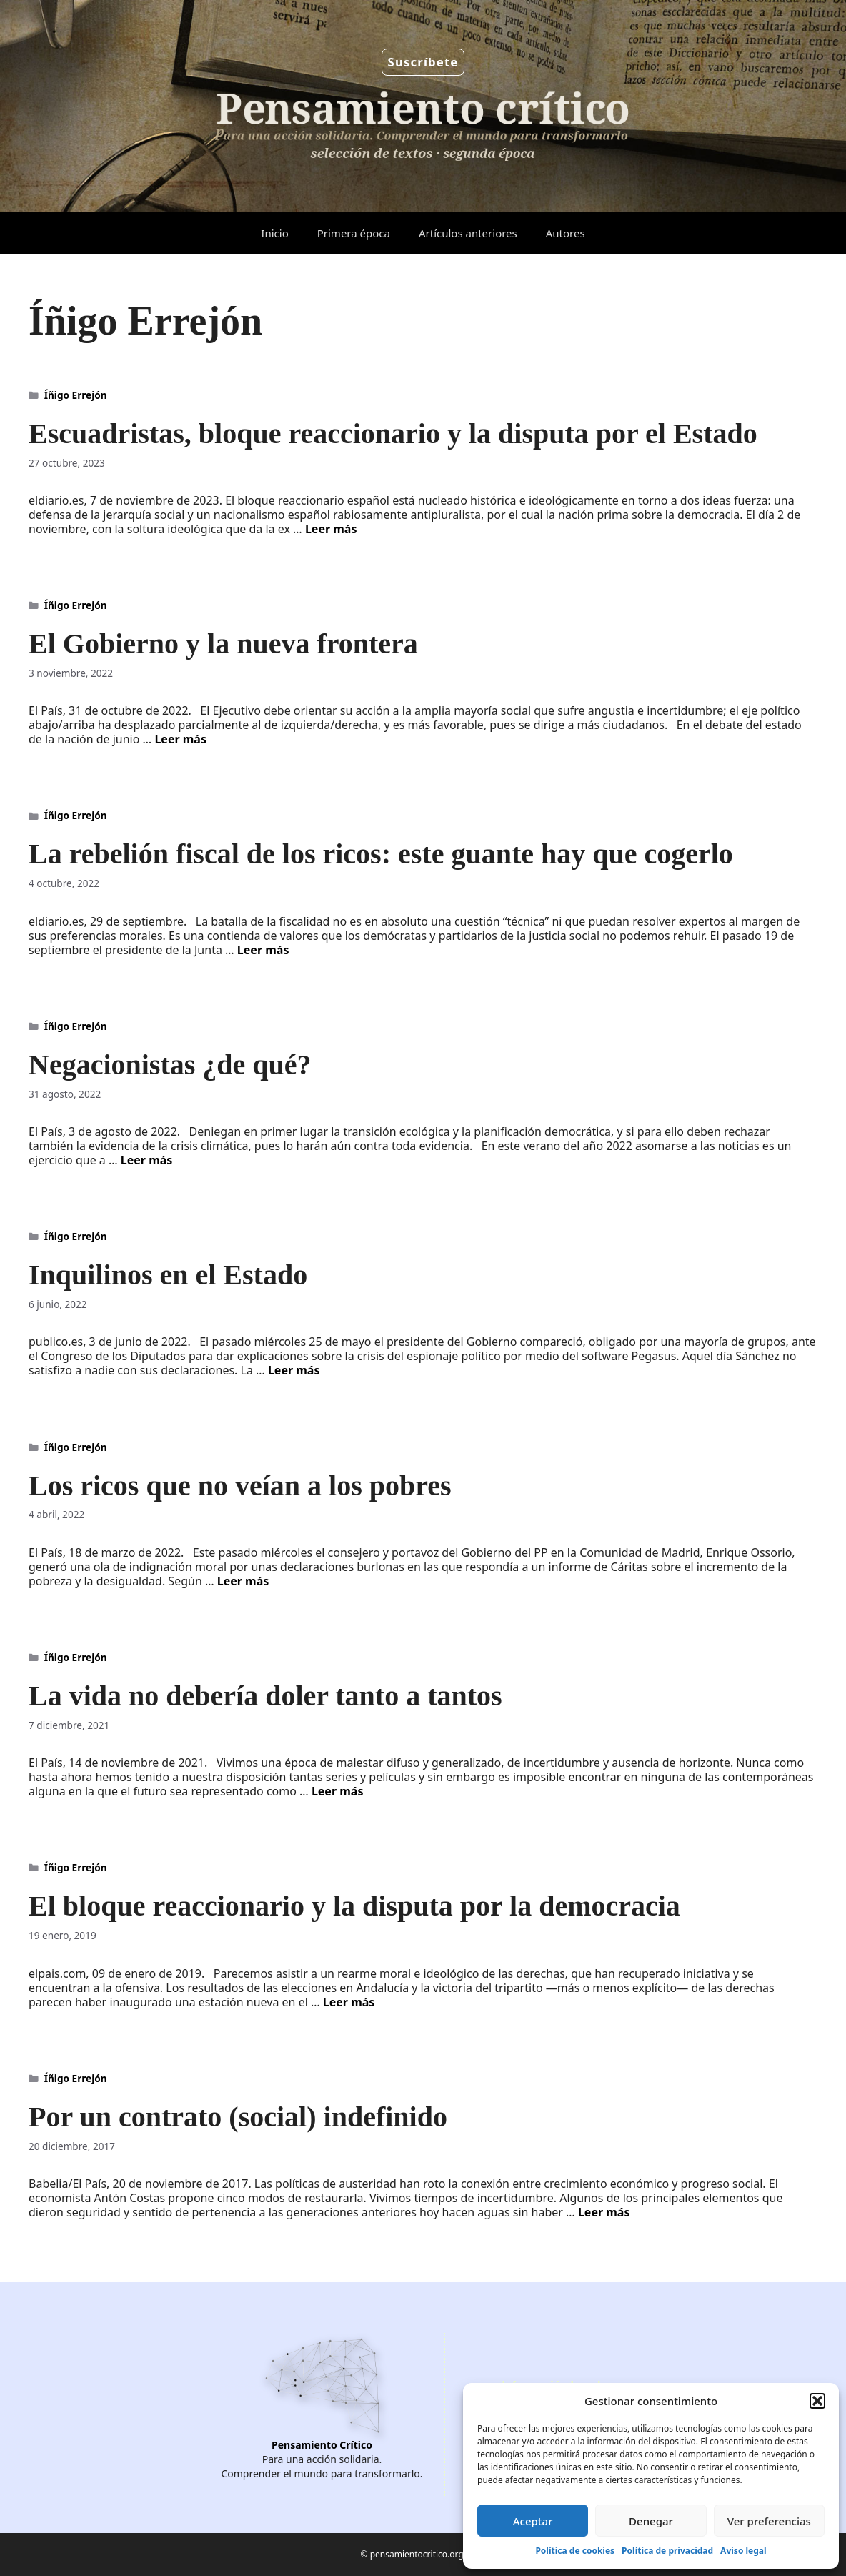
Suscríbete (423, 62)
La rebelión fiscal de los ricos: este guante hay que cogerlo (381, 854)
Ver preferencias (769, 2521)
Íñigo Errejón (75, 395)
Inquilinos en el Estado (168, 1275)
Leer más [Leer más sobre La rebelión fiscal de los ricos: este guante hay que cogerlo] (263, 950)
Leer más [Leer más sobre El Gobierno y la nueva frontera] (180, 739)
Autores (565, 233)
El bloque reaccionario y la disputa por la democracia (354, 1906)
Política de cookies (574, 2551)
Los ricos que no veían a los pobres (240, 1486)
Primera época (353, 233)
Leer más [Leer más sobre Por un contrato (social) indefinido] (604, 2212)
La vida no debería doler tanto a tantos (265, 1696)
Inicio (274, 233)
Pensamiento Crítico (322, 2445)
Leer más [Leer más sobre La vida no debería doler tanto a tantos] (338, 1791)
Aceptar (533, 2521)
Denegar (651, 2521)
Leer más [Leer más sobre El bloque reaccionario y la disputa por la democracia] (349, 2002)
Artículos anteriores (468, 233)
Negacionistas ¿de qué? (170, 1065)
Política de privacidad (667, 2551)
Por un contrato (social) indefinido (238, 2117)
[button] (817, 2401)
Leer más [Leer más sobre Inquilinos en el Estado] (294, 1370)
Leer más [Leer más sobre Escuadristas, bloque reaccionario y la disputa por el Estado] (331, 529)
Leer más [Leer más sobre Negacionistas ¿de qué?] (147, 1160)
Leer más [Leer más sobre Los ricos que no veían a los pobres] (243, 1581)
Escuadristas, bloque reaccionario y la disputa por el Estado (393, 433)
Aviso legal (743, 2551)
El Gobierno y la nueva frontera (223, 644)
